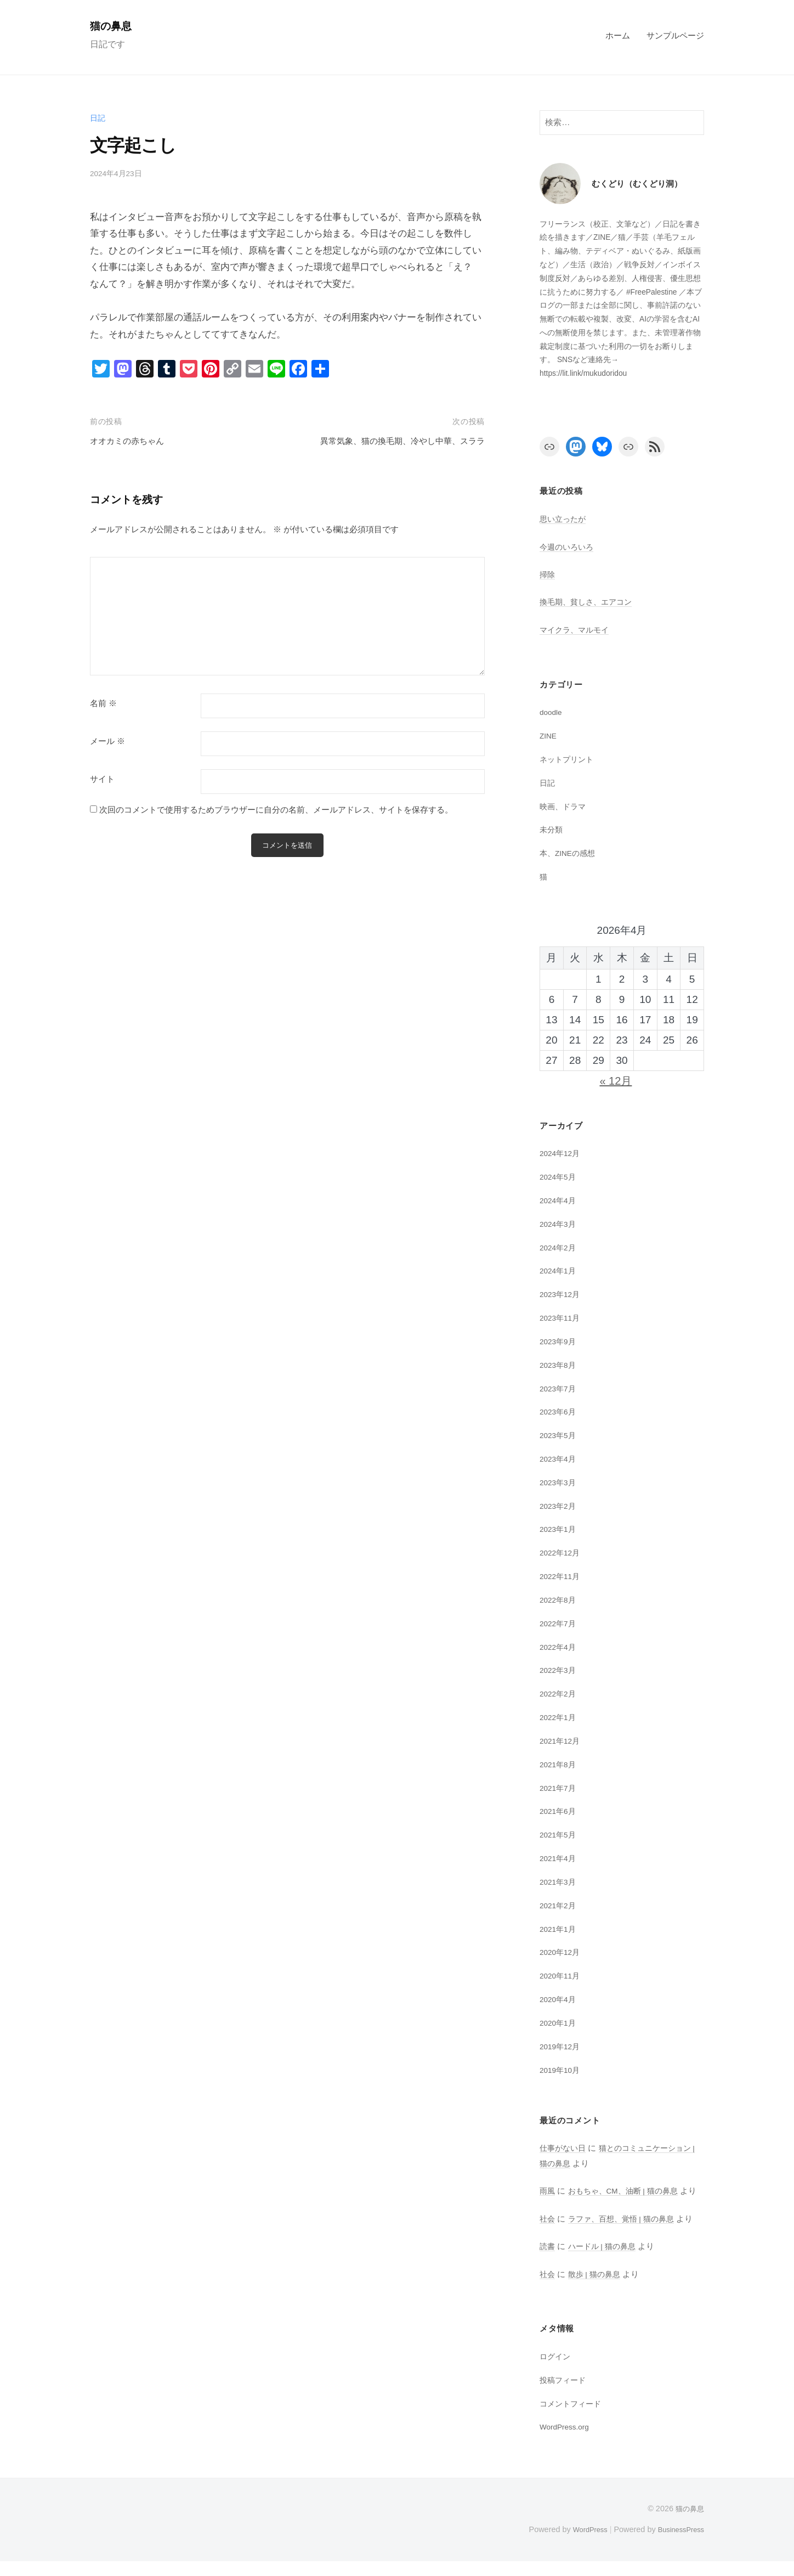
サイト (102, 779)
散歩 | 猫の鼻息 (597, 2288)
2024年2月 (560, 1247)
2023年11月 (562, 1317)
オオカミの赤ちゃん (132, 441)
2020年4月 (560, 1999)
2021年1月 (560, 1929)
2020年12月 (562, 1952)
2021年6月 (560, 1811)
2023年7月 (560, 1388)
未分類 (552, 829)
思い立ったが (564, 518)
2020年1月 (560, 2022)
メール (107, 741)
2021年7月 (560, 1788)
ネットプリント (568, 759)
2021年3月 (560, 1881)
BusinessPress (678, 2544)
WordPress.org (568, 2442)
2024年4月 (560, 1200)
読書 (548, 2261)
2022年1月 (560, 1717)
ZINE (549, 735)
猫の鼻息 (114, 25)
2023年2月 (560, 1505)
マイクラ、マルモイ (577, 629)
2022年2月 (560, 1693)
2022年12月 (562, 1552)
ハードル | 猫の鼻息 (605, 2261)
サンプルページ (675, 35)
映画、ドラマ (564, 806)
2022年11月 (562, 1576)
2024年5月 (560, 1176)
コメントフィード (572, 2418)
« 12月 (615, 1081)
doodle (552, 712)
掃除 (548, 574)
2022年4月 (560, 1646)
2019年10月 (562, 2070)
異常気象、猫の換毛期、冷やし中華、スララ (391, 441)
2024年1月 (560, 1270)
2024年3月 (560, 1223)
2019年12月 (562, 2046)
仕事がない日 (564, 2147)
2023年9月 (560, 1341)
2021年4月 (560, 1858)
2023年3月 (560, 1482)
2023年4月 (560, 1458)
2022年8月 (560, 1599)
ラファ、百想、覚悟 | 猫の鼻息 (626, 2233)
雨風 (548, 2190)
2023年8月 (560, 1364)
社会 (548, 2233)
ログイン (556, 2371)
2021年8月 (560, 1764)
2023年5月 (560, 1435)
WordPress (581, 2544)
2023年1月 (560, 1529)
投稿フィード (564, 2394)
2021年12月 (562, 1740)
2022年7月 (560, 1623)
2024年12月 (562, 1153)
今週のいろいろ (568, 546)
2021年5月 (560, 1834)
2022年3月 (560, 1670)
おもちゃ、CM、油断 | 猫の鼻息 (628, 2190)
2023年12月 (562, 1294)
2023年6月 (560, 1411)
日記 (98, 117)
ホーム (617, 35)
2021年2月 (560, 1905)
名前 (103, 703)
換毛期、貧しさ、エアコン (589, 601)
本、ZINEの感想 (570, 853)
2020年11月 (562, 1975)
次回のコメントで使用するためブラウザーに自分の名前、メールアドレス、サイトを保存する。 (276, 809)
